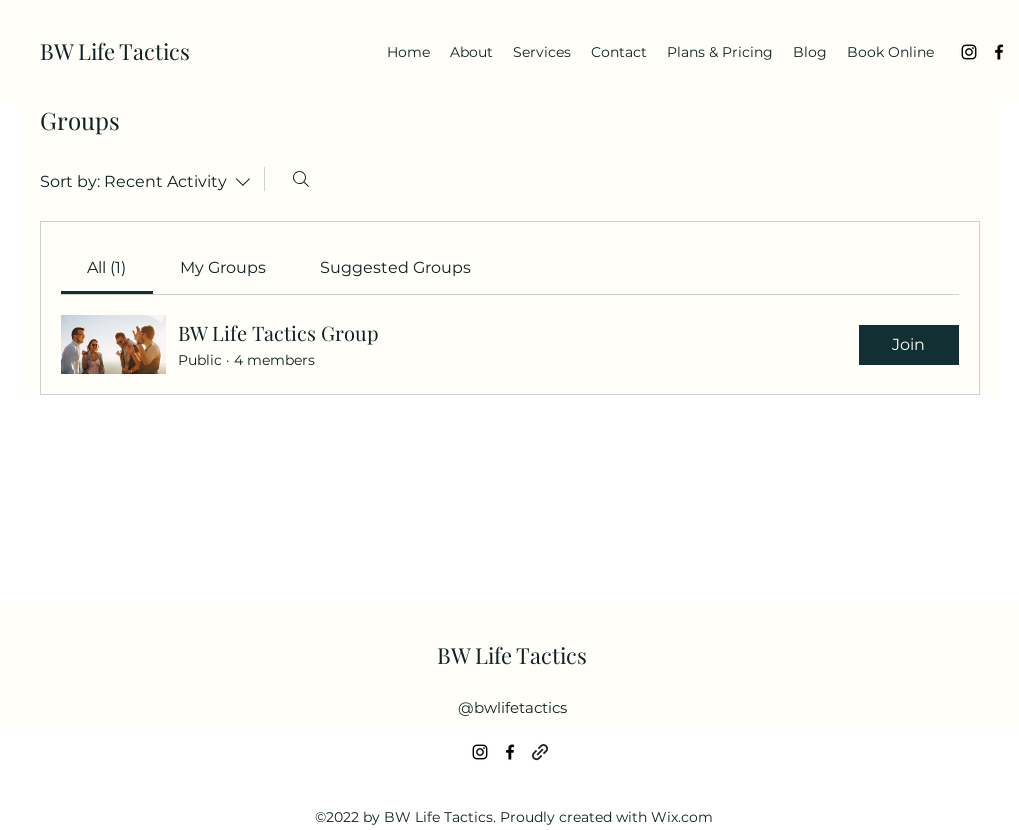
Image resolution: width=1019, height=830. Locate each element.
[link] (106, 267)
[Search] (301, 179)
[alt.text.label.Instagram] (969, 52)
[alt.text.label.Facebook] (999, 52)
